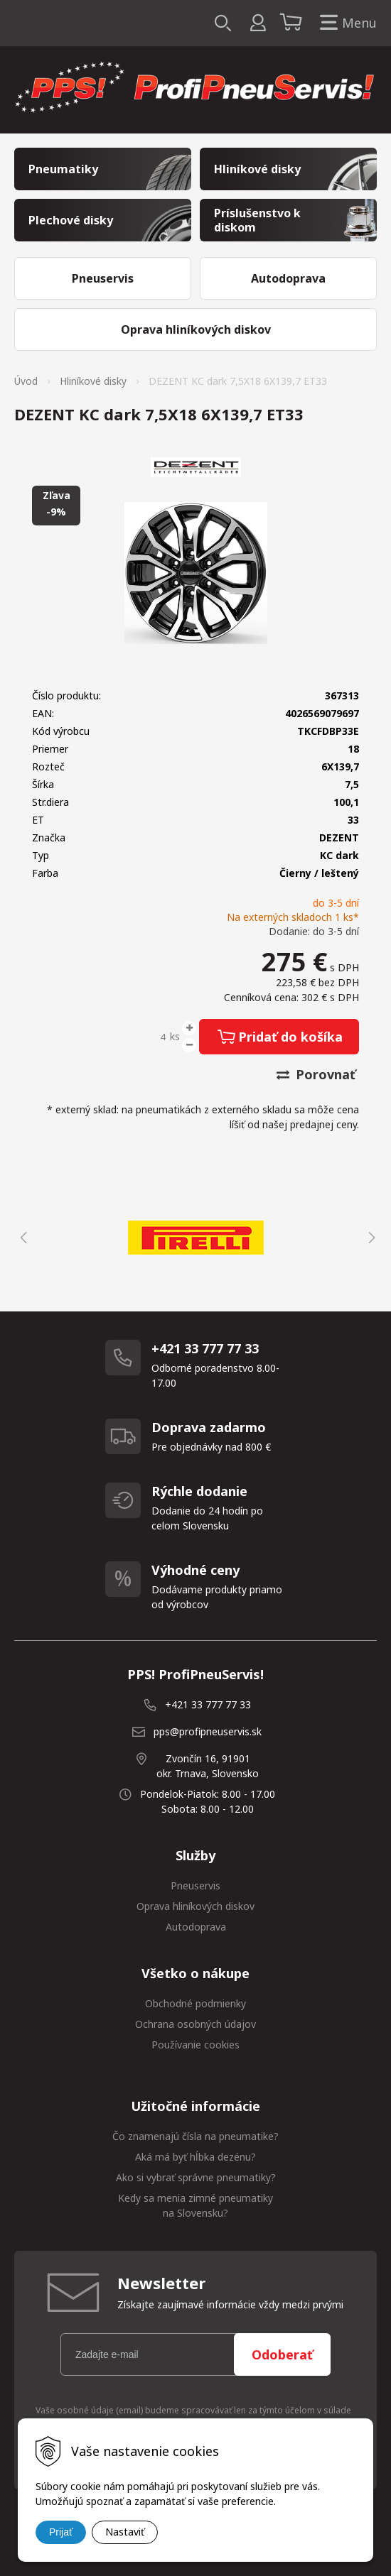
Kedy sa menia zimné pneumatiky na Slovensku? (195, 2205)
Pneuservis (195, 1885)
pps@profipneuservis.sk (208, 1731)
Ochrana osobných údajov (195, 2024)
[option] (195, 1238)
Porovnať (316, 1074)
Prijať (61, 2532)
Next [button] (370, 1237)
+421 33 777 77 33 (208, 1704)
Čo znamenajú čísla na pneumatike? (195, 2136)
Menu (345, 23)
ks (175, 1036)
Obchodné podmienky (195, 2003)
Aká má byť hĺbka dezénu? (195, 2156)
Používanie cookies (195, 2044)
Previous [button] (21, 1237)
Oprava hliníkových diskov (195, 1906)
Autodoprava (196, 1926)
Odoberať (282, 2354)
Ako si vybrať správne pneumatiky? (196, 2177)
